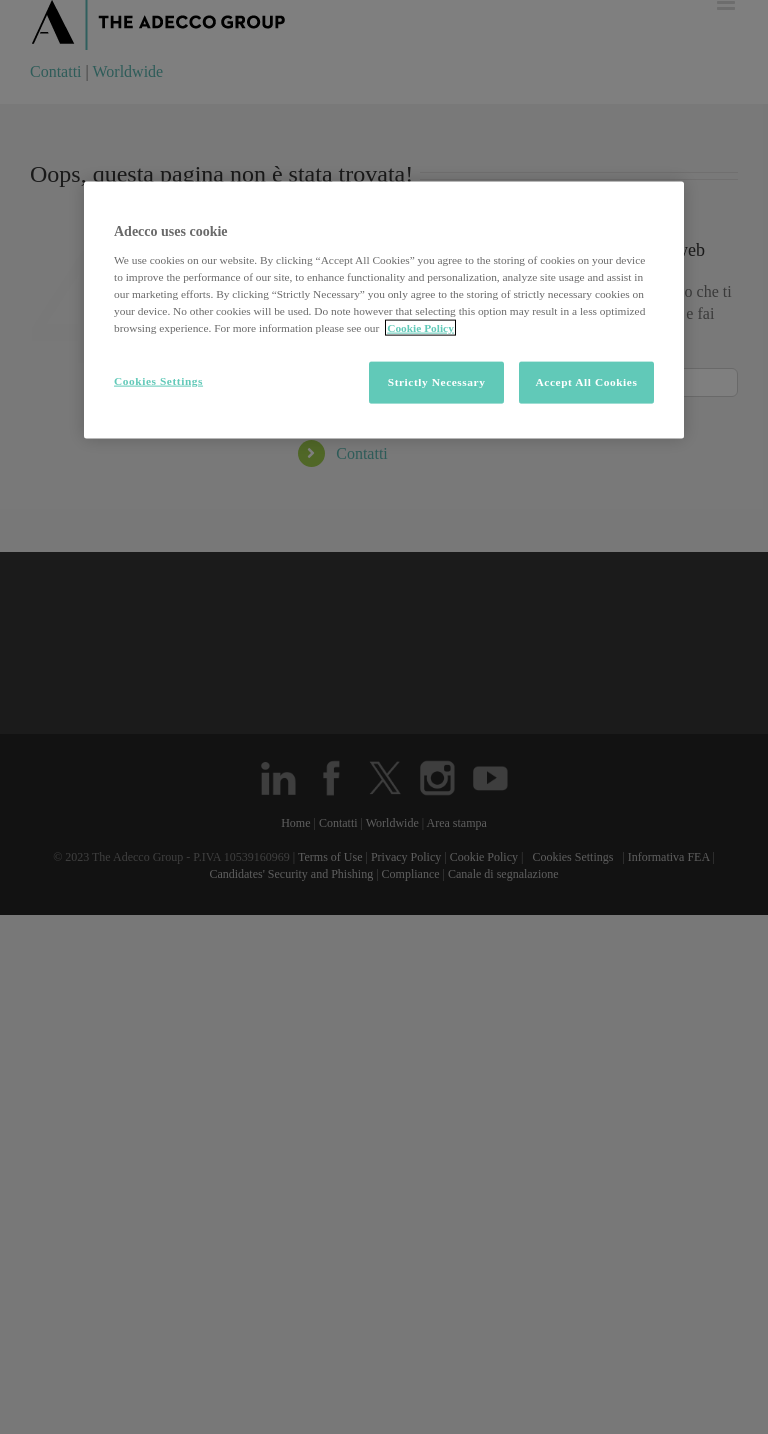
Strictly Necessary (437, 382)
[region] (384, 310)
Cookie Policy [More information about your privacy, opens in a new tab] (420, 328)
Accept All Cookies (587, 382)
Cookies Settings (158, 381)
